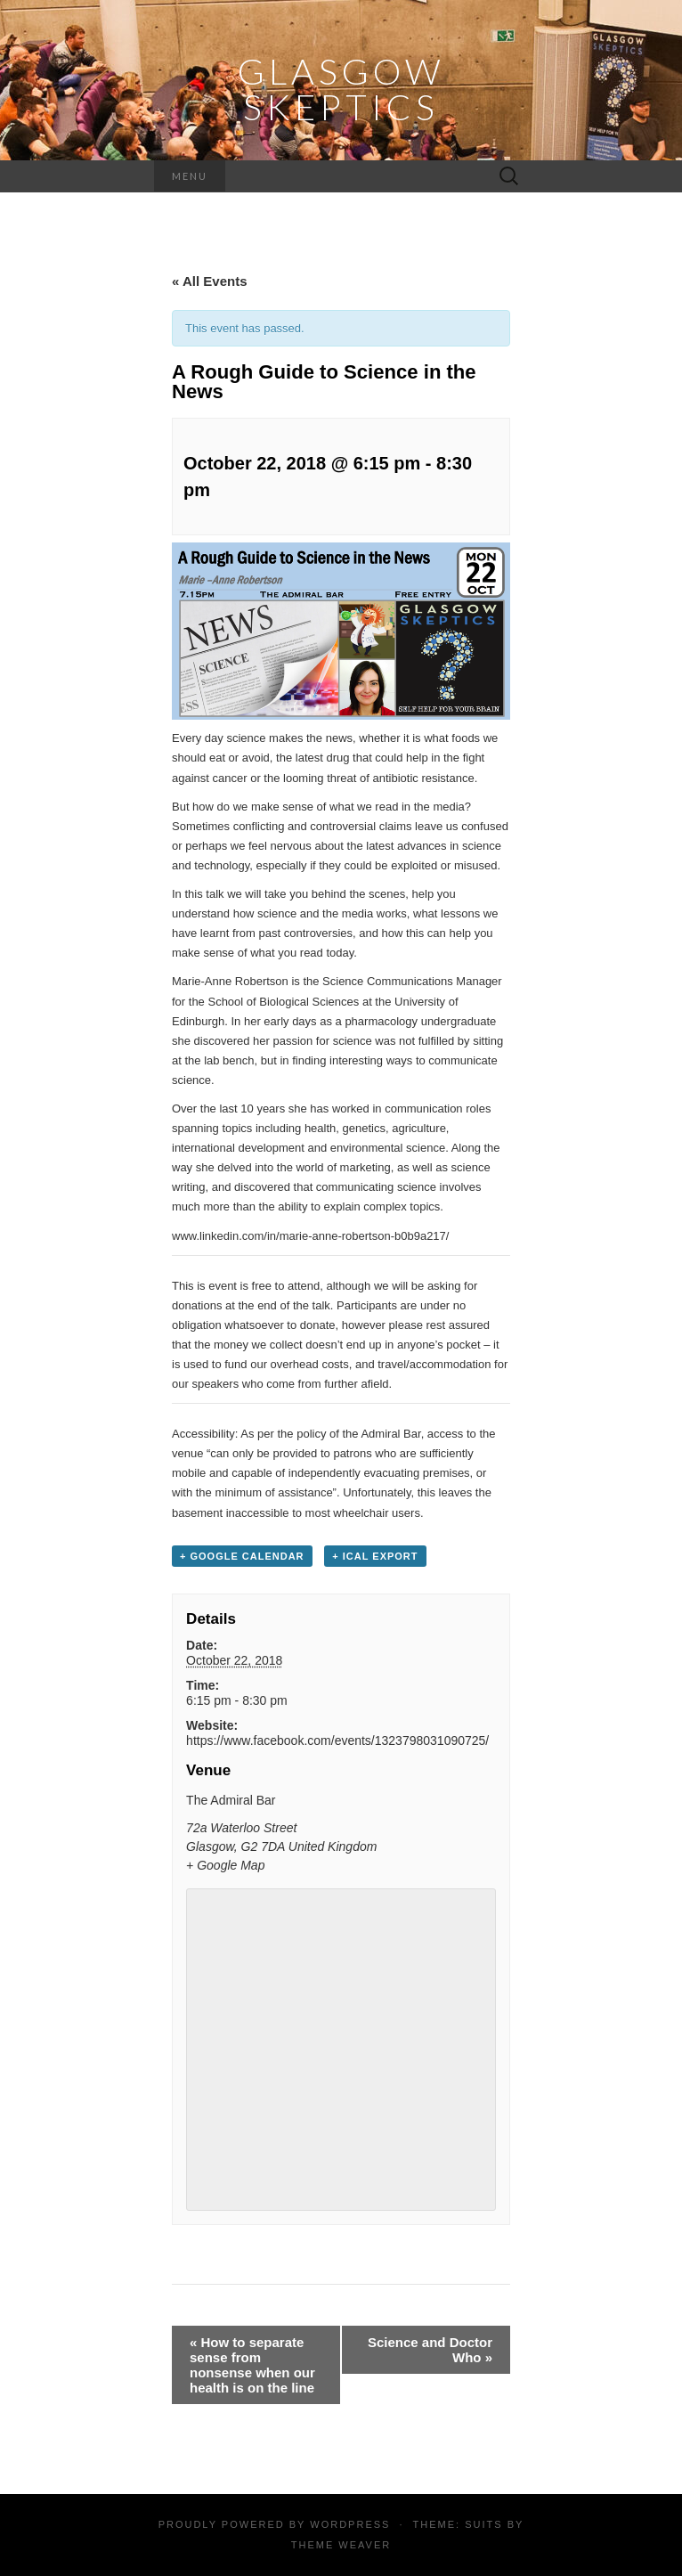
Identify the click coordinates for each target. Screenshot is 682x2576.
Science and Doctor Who (430, 2350)
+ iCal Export (375, 1556)
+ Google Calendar (242, 1556)
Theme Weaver (341, 2544)
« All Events (209, 281)
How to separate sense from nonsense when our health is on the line (252, 2365)
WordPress (350, 2524)
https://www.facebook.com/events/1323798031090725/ (337, 1740)
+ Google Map (225, 1865)
